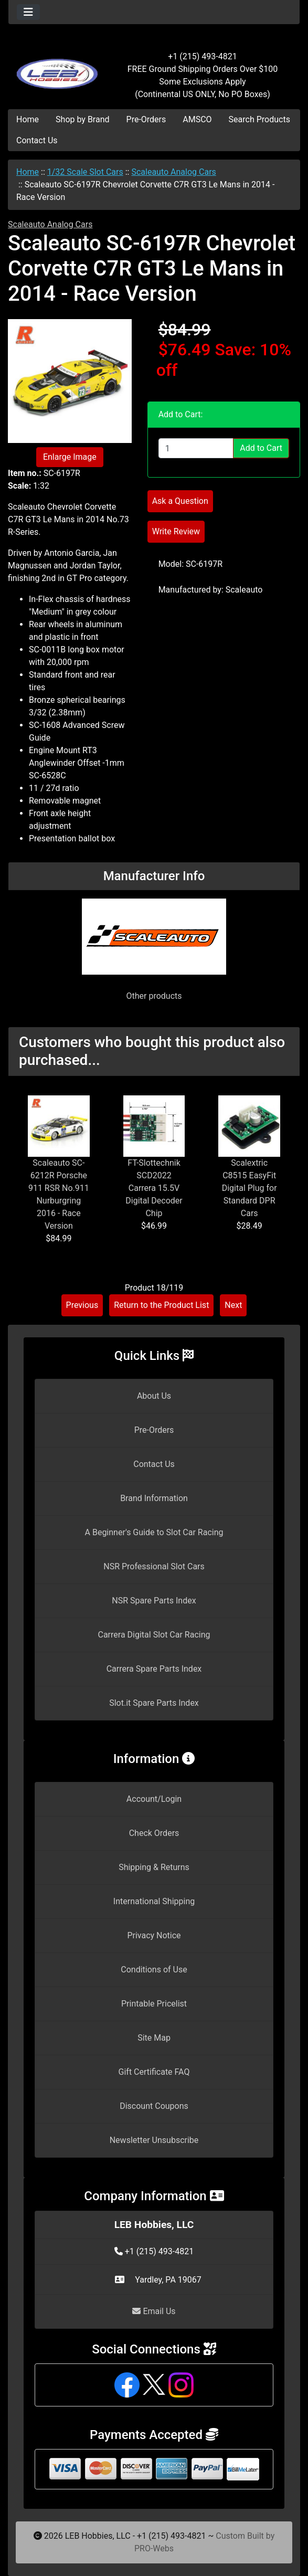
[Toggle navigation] (28, 12)
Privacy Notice (153, 1935)
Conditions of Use (154, 1970)
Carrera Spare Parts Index (154, 1669)
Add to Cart (261, 448)
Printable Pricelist (154, 2004)
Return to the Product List (161, 1305)
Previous (82, 1305)
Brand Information (154, 1498)
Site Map (154, 2038)
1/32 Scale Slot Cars (85, 172)
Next (233, 1305)
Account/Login (154, 1799)
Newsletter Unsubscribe (154, 2140)
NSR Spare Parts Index (154, 1601)
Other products (154, 996)
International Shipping (154, 1901)
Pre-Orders (146, 119)
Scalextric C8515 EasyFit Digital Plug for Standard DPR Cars (249, 1188)
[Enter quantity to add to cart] (196, 448)
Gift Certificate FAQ (154, 2072)
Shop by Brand (82, 119)
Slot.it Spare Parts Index (154, 1703)
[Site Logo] (57, 69)
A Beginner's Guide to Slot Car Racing (154, 1532)
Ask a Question (180, 501)
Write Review (176, 531)
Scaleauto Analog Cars (173, 172)
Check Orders (154, 1833)
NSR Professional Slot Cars (154, 1566)
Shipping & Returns (154, 1867)
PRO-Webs (154, 2548)
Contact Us (37, 140)
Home (27, 119)
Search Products (259, 119)
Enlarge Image (70, 457)
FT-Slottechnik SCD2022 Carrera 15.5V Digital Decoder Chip (153, 1188)
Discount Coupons (154, 2106)
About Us (154, 1396)
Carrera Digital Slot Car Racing (154, 1635)
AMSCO (197, 119)
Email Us (153, 2311)
